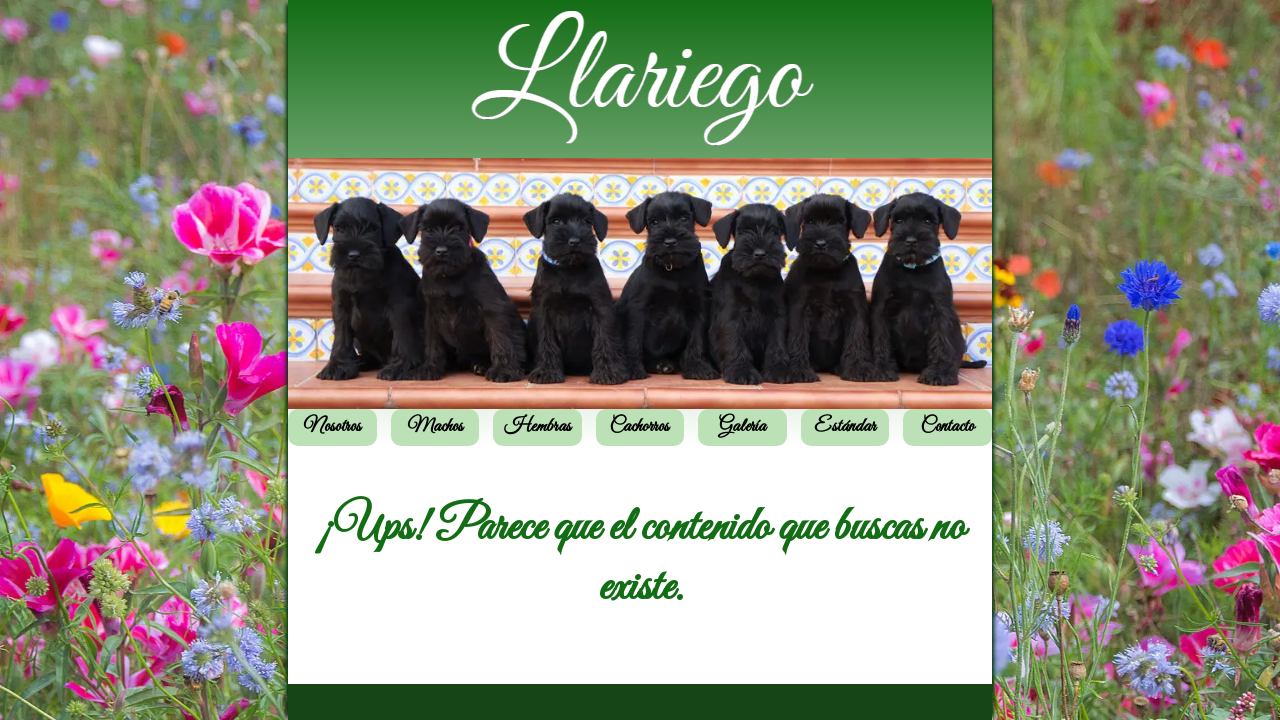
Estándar (845, 427)
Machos (435, 427)
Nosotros (332, 427)
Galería (742, 427)
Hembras (537, 427)
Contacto (947, 427)
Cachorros (639, 427)
